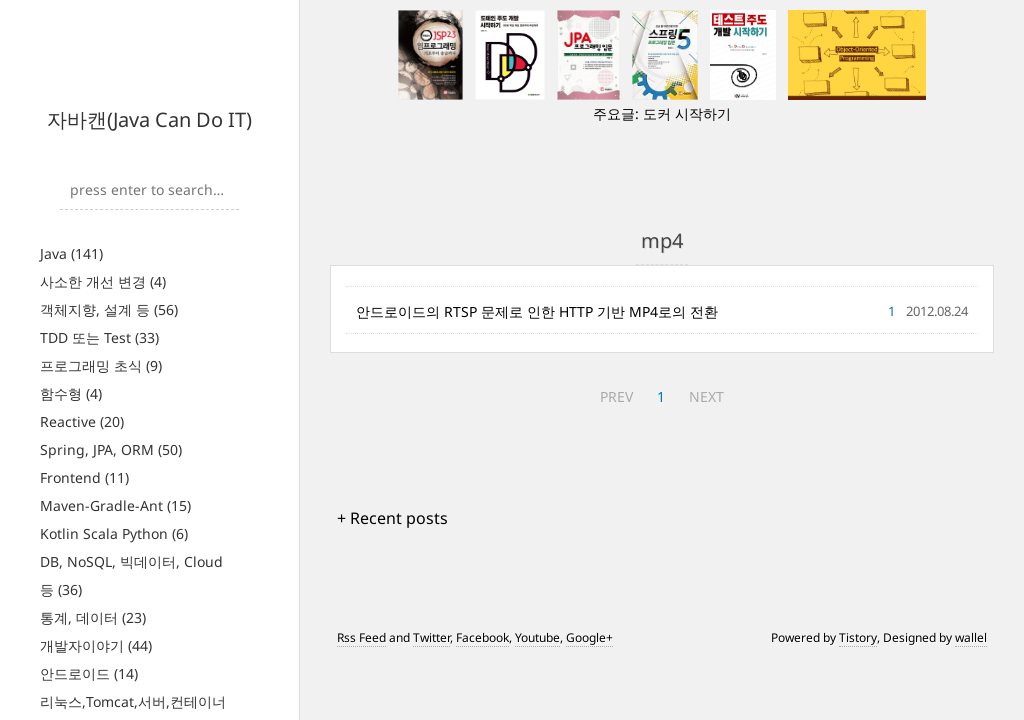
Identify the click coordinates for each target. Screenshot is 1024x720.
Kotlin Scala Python (114, 533)
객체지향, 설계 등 (109, 309)
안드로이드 (89, 673)
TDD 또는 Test (99, 337)
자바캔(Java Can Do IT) (149, 119)
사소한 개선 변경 (103, 281)
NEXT (706, 396)
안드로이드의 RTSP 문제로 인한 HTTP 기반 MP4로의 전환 (537, 311)
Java (71, 253)
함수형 (71, 393)
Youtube (537, 637)
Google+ (589, 637)
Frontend (84, 477)
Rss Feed (361, 637)
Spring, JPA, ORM (111, 449)
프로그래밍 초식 (101, 365)
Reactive (82, 421)
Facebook (482, 637)
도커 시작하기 (687, 113)
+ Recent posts (392, 518)
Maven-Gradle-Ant (115, 505)
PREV (616, 396)
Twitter (431, 637)
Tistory (858, 637)
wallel (971, 637)
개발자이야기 (96, 645)
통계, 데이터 (93, 617)
